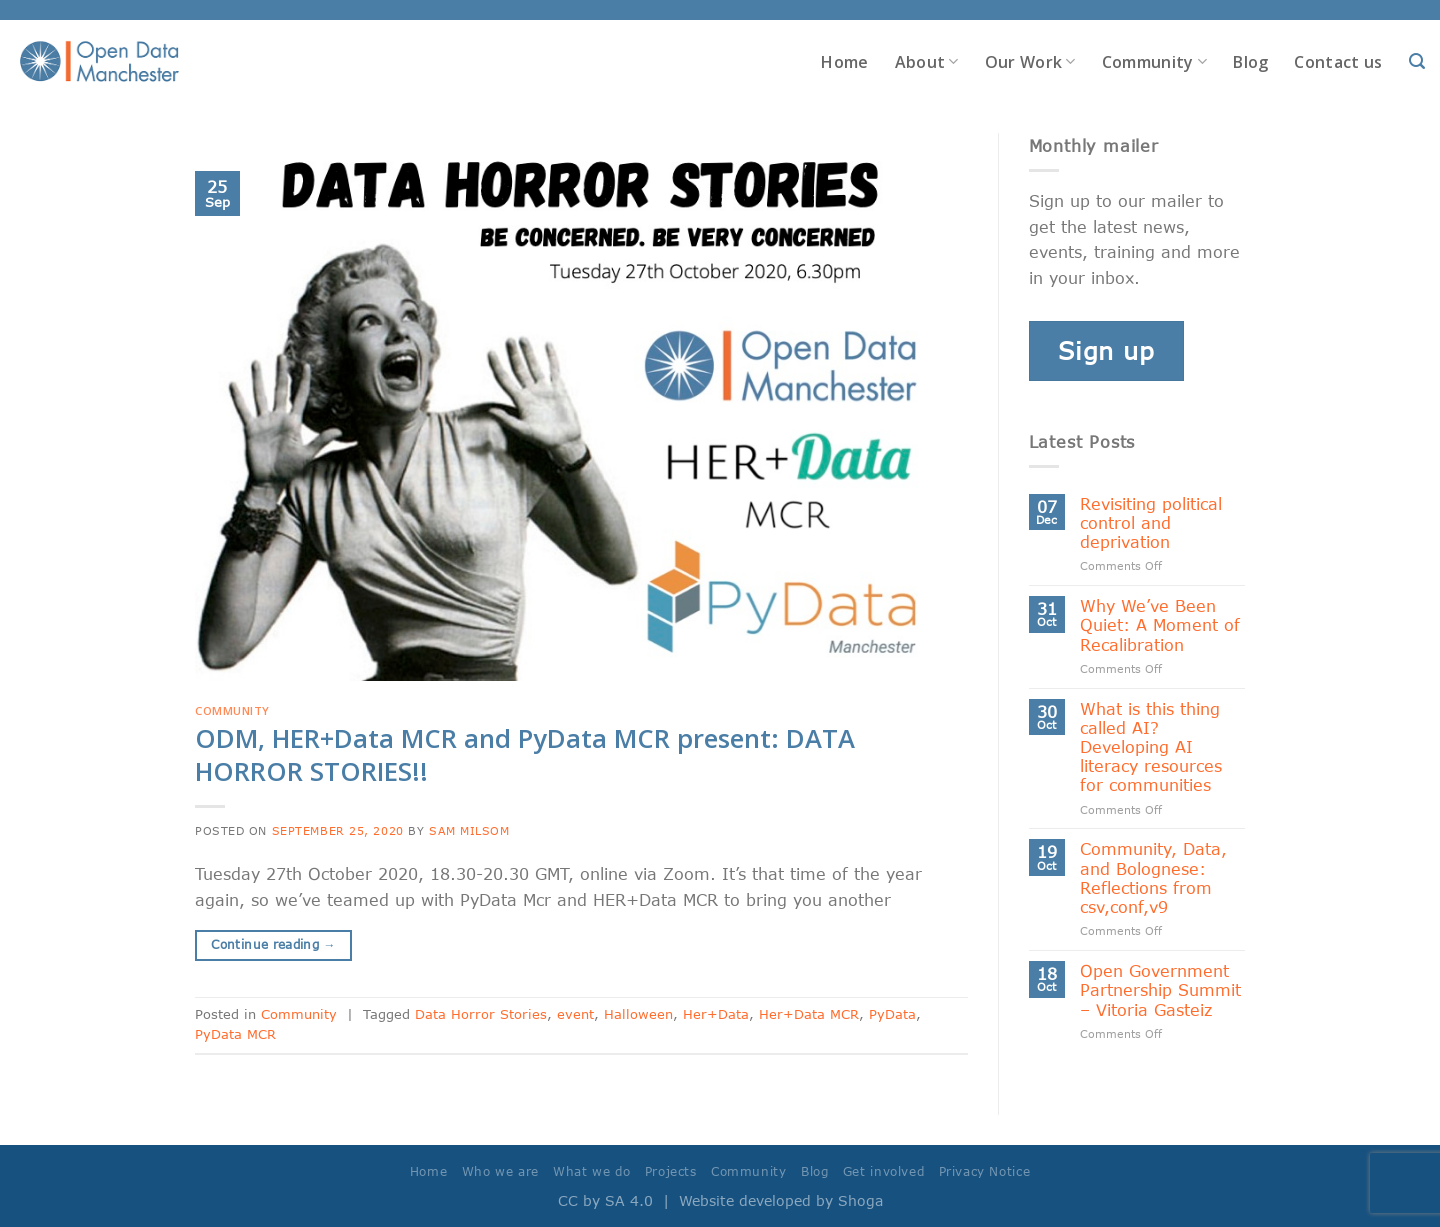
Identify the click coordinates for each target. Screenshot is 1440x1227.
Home (844, 62)
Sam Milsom (469, 830)
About (927, 62)
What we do (591, 1171)
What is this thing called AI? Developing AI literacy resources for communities (1151, 747)
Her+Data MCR (809, 1014)
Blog (1250, 62)
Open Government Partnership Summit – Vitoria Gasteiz (1160, 989)
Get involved (883, 1171)
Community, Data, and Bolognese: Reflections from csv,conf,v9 (1153, 877)
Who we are (500, 1171)
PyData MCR (235, 1034)
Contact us (1338, 62)
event (575, 1014)
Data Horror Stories (481, 1014)
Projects (671, 1171)
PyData (892, 1014)
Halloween (638, 1014)
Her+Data (716, 1014)
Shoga (860, 1200)
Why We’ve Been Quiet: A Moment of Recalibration (1160, 624)
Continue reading (273, 944)
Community (1154, 62)
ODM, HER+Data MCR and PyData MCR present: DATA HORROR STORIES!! (525, 755)
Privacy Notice (985, 1171)
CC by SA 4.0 (605, 1200)
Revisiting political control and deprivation (1151, 522)
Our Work (1030, 62)
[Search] (1417, 61)
